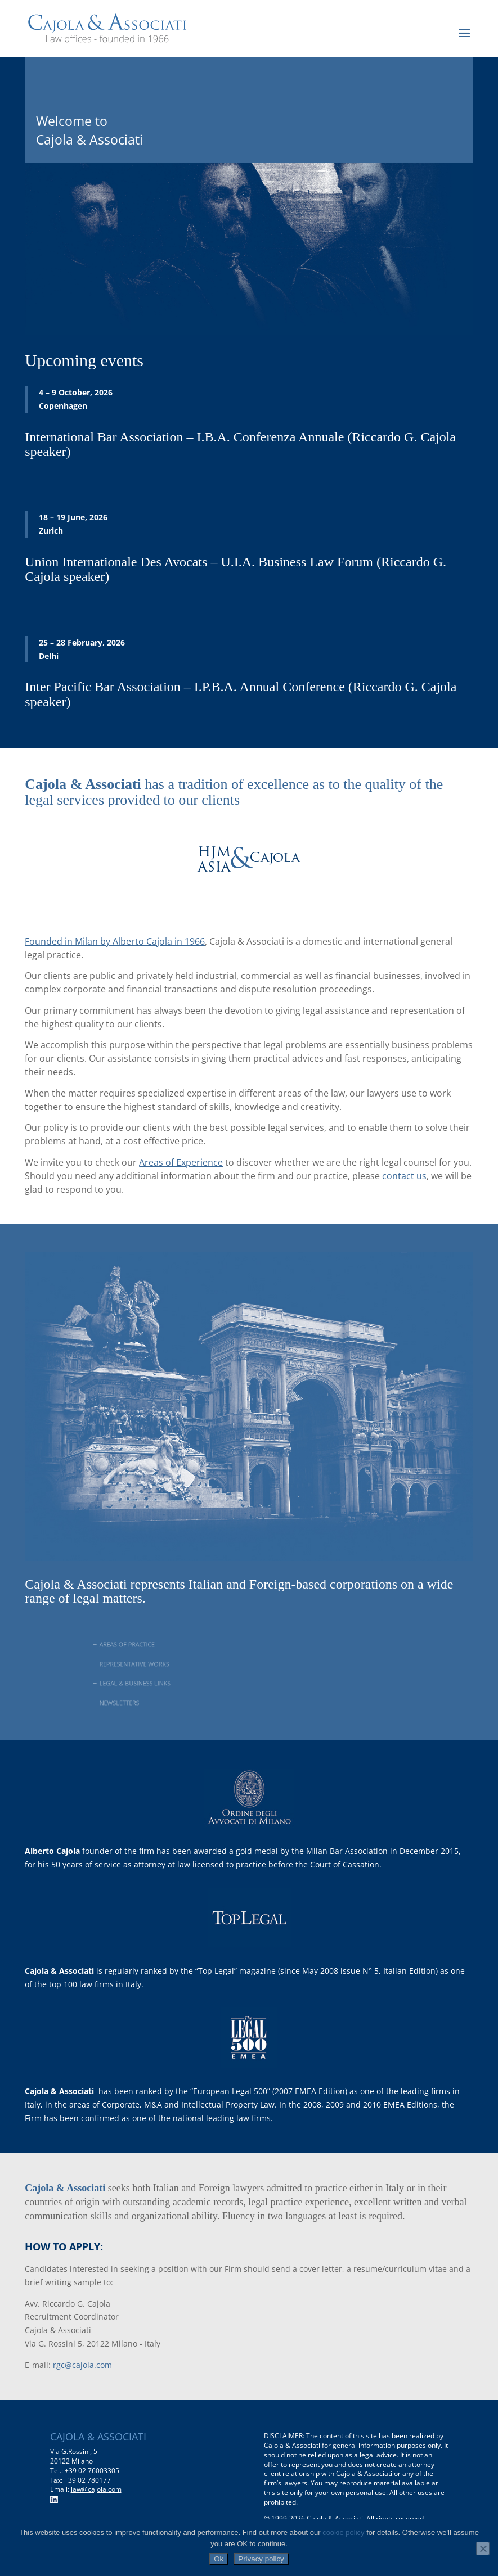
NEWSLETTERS (145, 1702)
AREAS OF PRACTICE (152, 1644)
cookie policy (343, 2532)
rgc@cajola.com (82, 2365)
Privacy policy (261, 2559)
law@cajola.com (96, 2489)
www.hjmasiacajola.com (93, 907)
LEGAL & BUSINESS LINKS (158, 1683)
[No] (483, 2548)
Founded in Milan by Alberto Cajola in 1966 (115, 941)
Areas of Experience (181, 1162)
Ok (218, 2559)
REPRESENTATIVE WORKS (158, 1664)
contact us (404, 1176)
